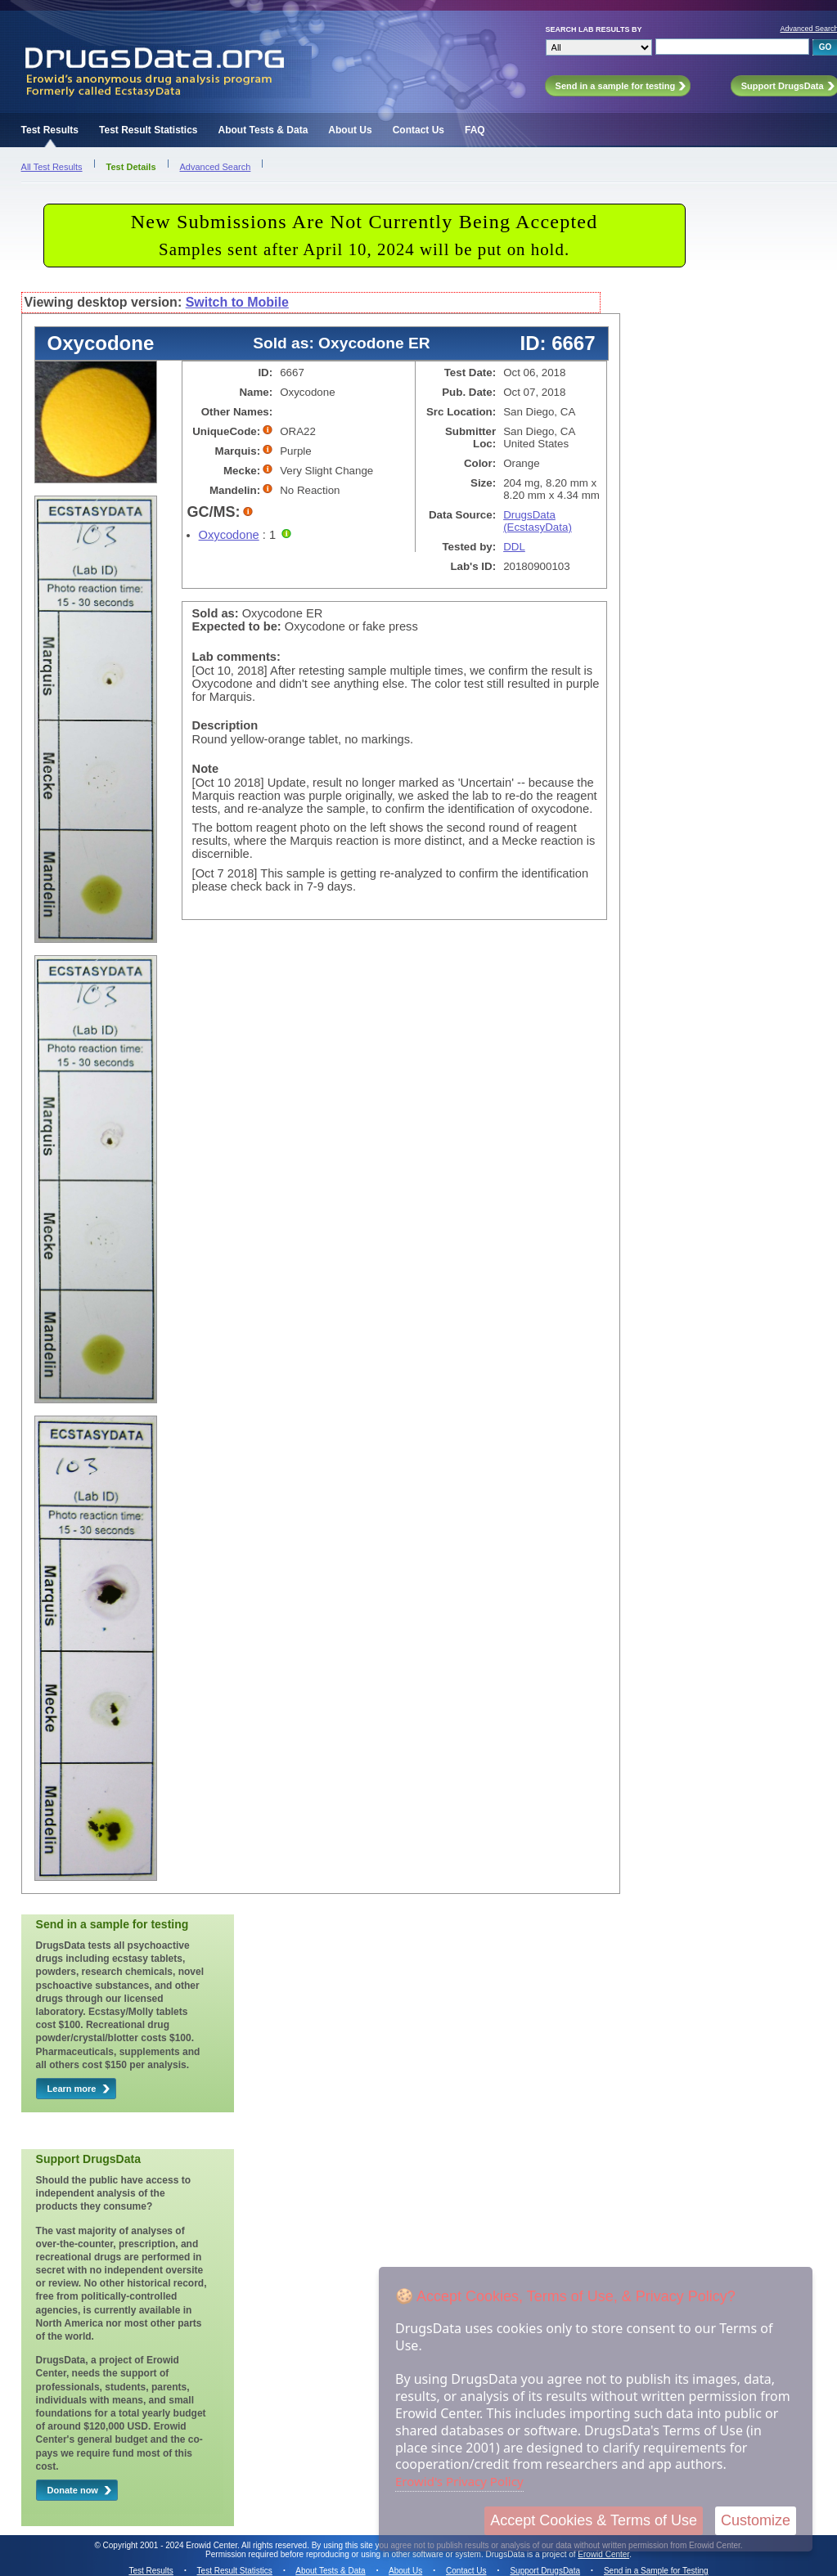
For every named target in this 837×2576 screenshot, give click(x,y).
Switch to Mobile (237, 302)
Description (225, 725)
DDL (514, 547)
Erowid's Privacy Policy (459, 2481)
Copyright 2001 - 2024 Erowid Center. (171, 2545)
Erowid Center (603, 2554)
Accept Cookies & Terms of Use (593, 2520)
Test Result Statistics (148, 130)
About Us (349, 130)
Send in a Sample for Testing (656, 2570)
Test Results (50, 130)
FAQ (475, 130)
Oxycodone (229, 534)
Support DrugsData (545, 2570)
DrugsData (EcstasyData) (537, 521)
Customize (755, 2520)
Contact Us (418, 130)
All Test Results (52, 167)
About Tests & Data (263, 130)
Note (205, 768)
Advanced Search (215, 167)
